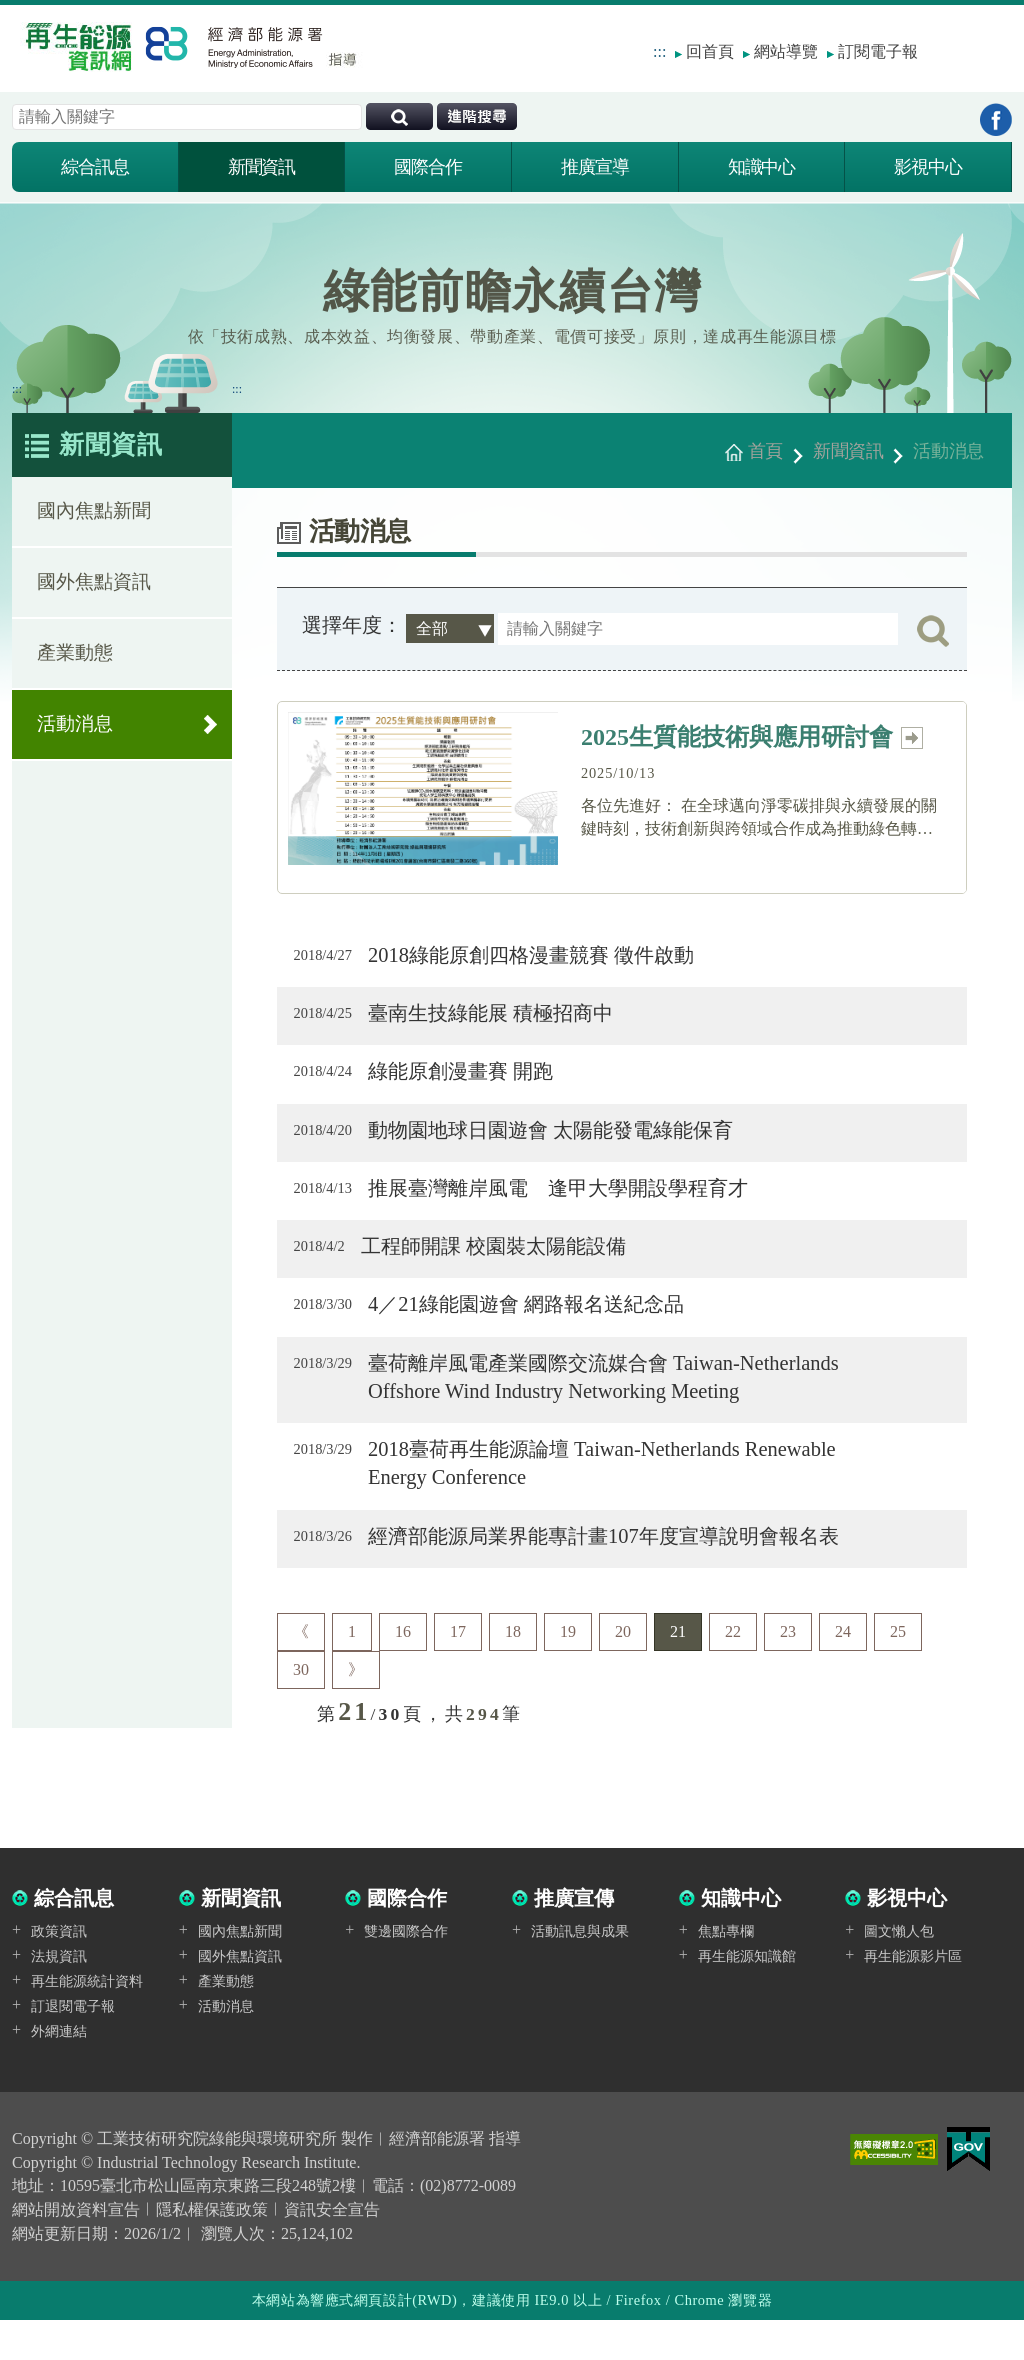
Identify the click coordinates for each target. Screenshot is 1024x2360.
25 (898, 1671)
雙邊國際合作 (406, 1971)
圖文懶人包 (899, 1971)
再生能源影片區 (913, 1996)
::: (659, 51)
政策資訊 (59, 1971)
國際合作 (428, 167)
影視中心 (928, 167)
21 (678, 1671)
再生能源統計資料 (87, 2020)
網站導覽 (786, 51)
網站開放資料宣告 (76, 2250)
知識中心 (762, 167)
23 (788, 1671)
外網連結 (59, 2070)
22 (733, 1671)
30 (301, 1709)
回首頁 (710, 51)
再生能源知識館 (747, 1996)
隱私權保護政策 (212, 2250)
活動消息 (75, 734)
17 (458, 1671)
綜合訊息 (95, 167)
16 (403, 1671)
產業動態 (75, 663)
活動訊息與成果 (580, 1971)
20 (623, 1671)
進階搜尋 (477, 116)
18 (513, 1671)
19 (568, 1671)
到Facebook (996, 119)
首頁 (765, 451)
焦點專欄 (726, 1971)
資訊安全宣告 (332, 2250)
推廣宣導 (595, 167)
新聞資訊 (262, 167)
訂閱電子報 (878, 51)
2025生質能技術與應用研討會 (752, 737)
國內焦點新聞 (94, 521)
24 (843, 1671)
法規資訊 (59, 1996)
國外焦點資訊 (94, 592)
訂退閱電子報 (73, 2045)
